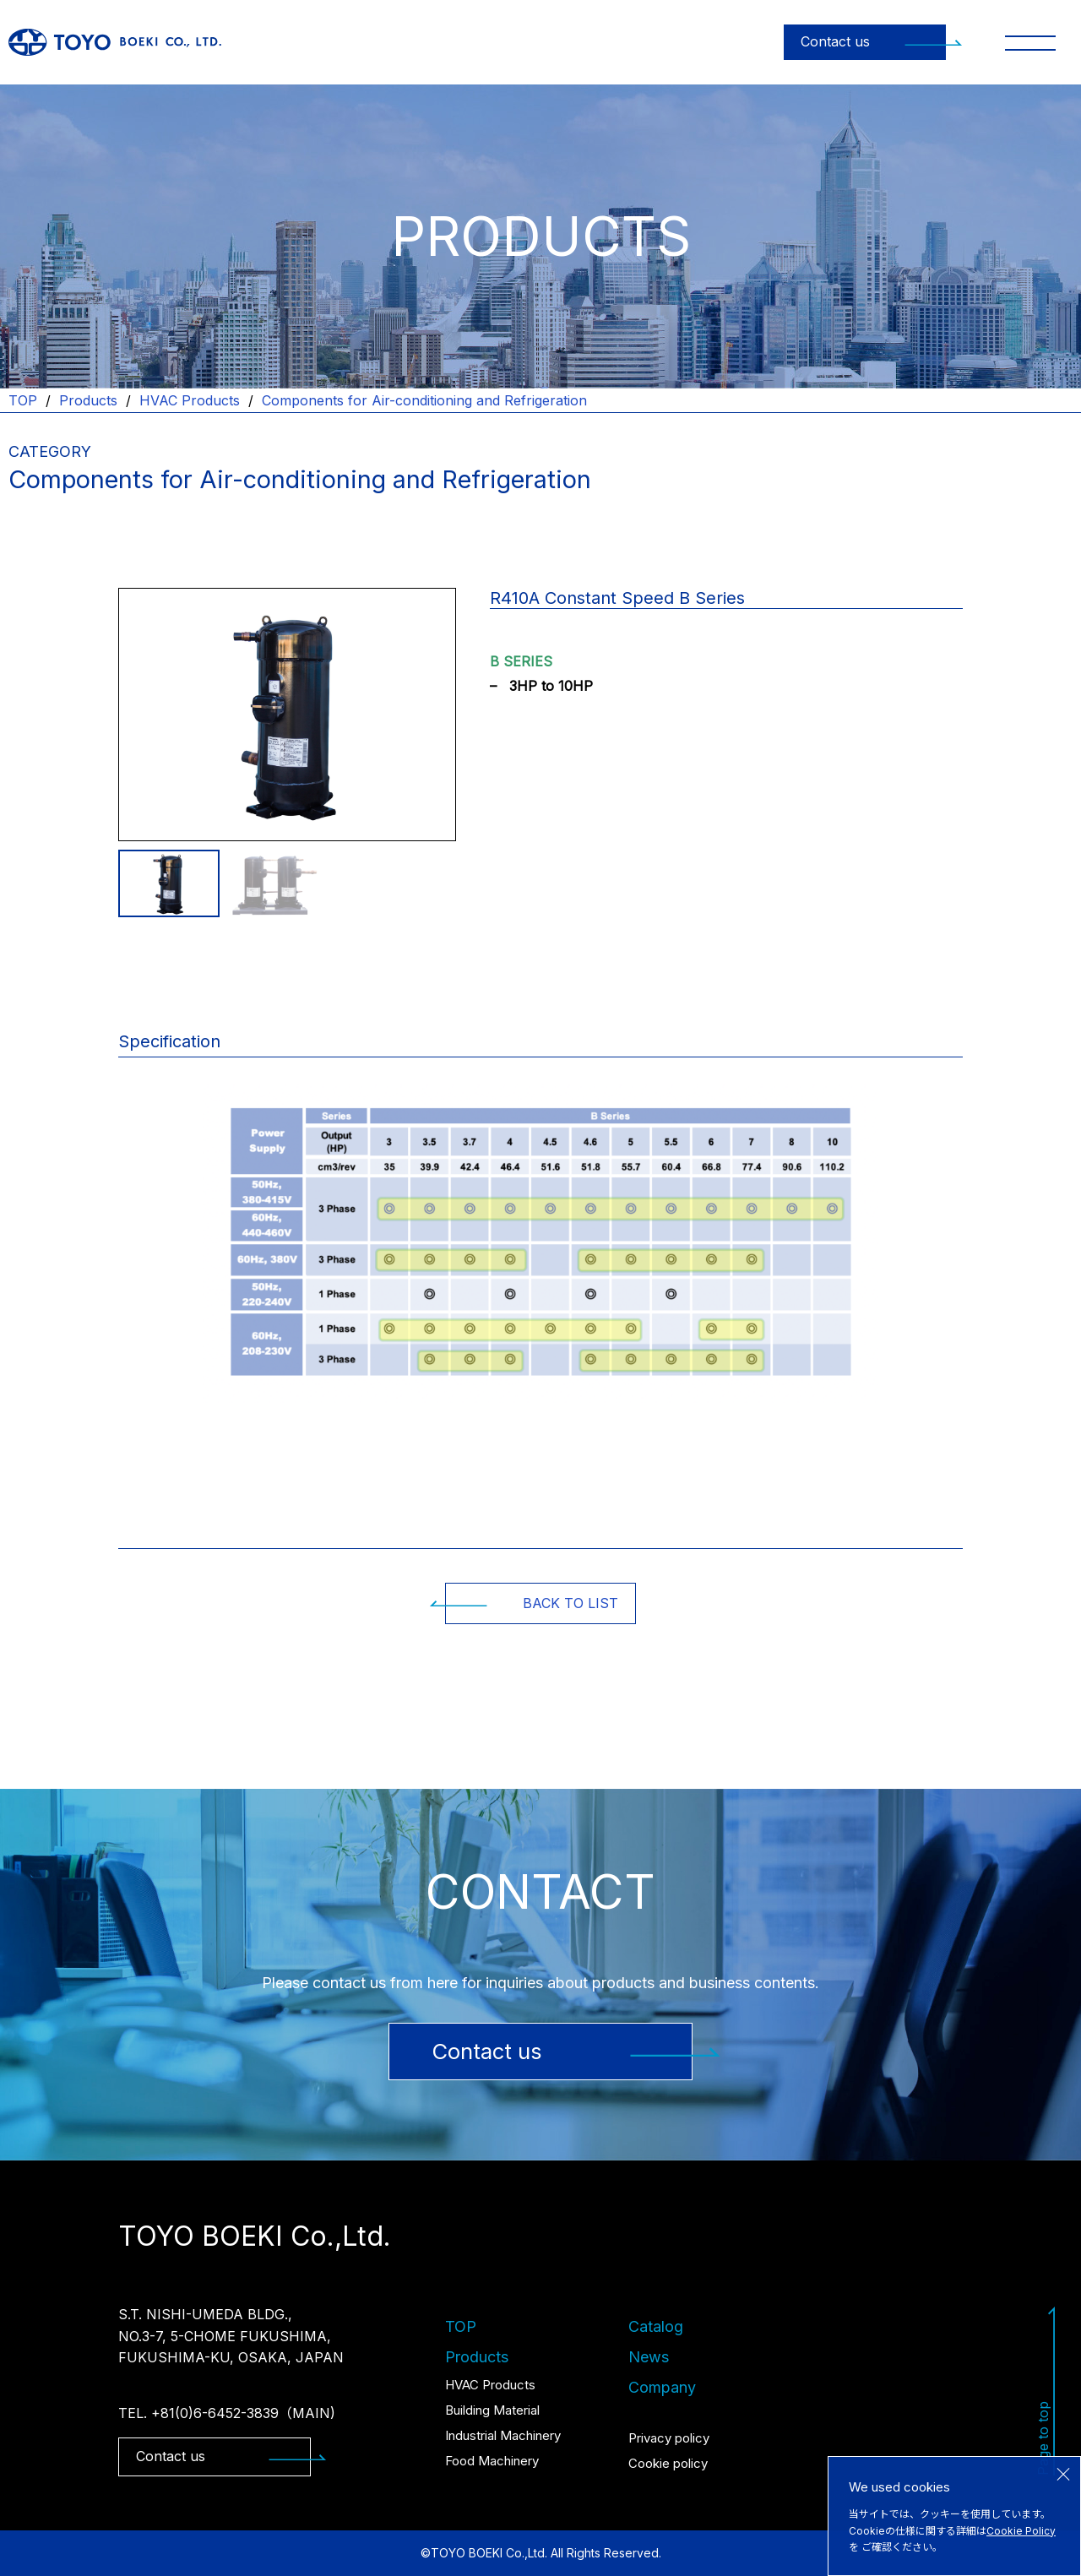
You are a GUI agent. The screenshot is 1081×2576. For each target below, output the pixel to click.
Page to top (1047, 2391)
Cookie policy (668, 2463)
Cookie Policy (1021, 2530)
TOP (22, 400)
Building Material (492, 2410)
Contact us (873, 41)
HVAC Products (189, 400)
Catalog (655, 2326)
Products (88, 400)
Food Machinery (492, 2461)
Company (662, 2387)
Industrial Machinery (503, 2435)
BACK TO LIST (532, 1603)
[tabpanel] (287, 714)
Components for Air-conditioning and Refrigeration (424, 400)
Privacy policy (668, 2438)
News (648, 2357)
